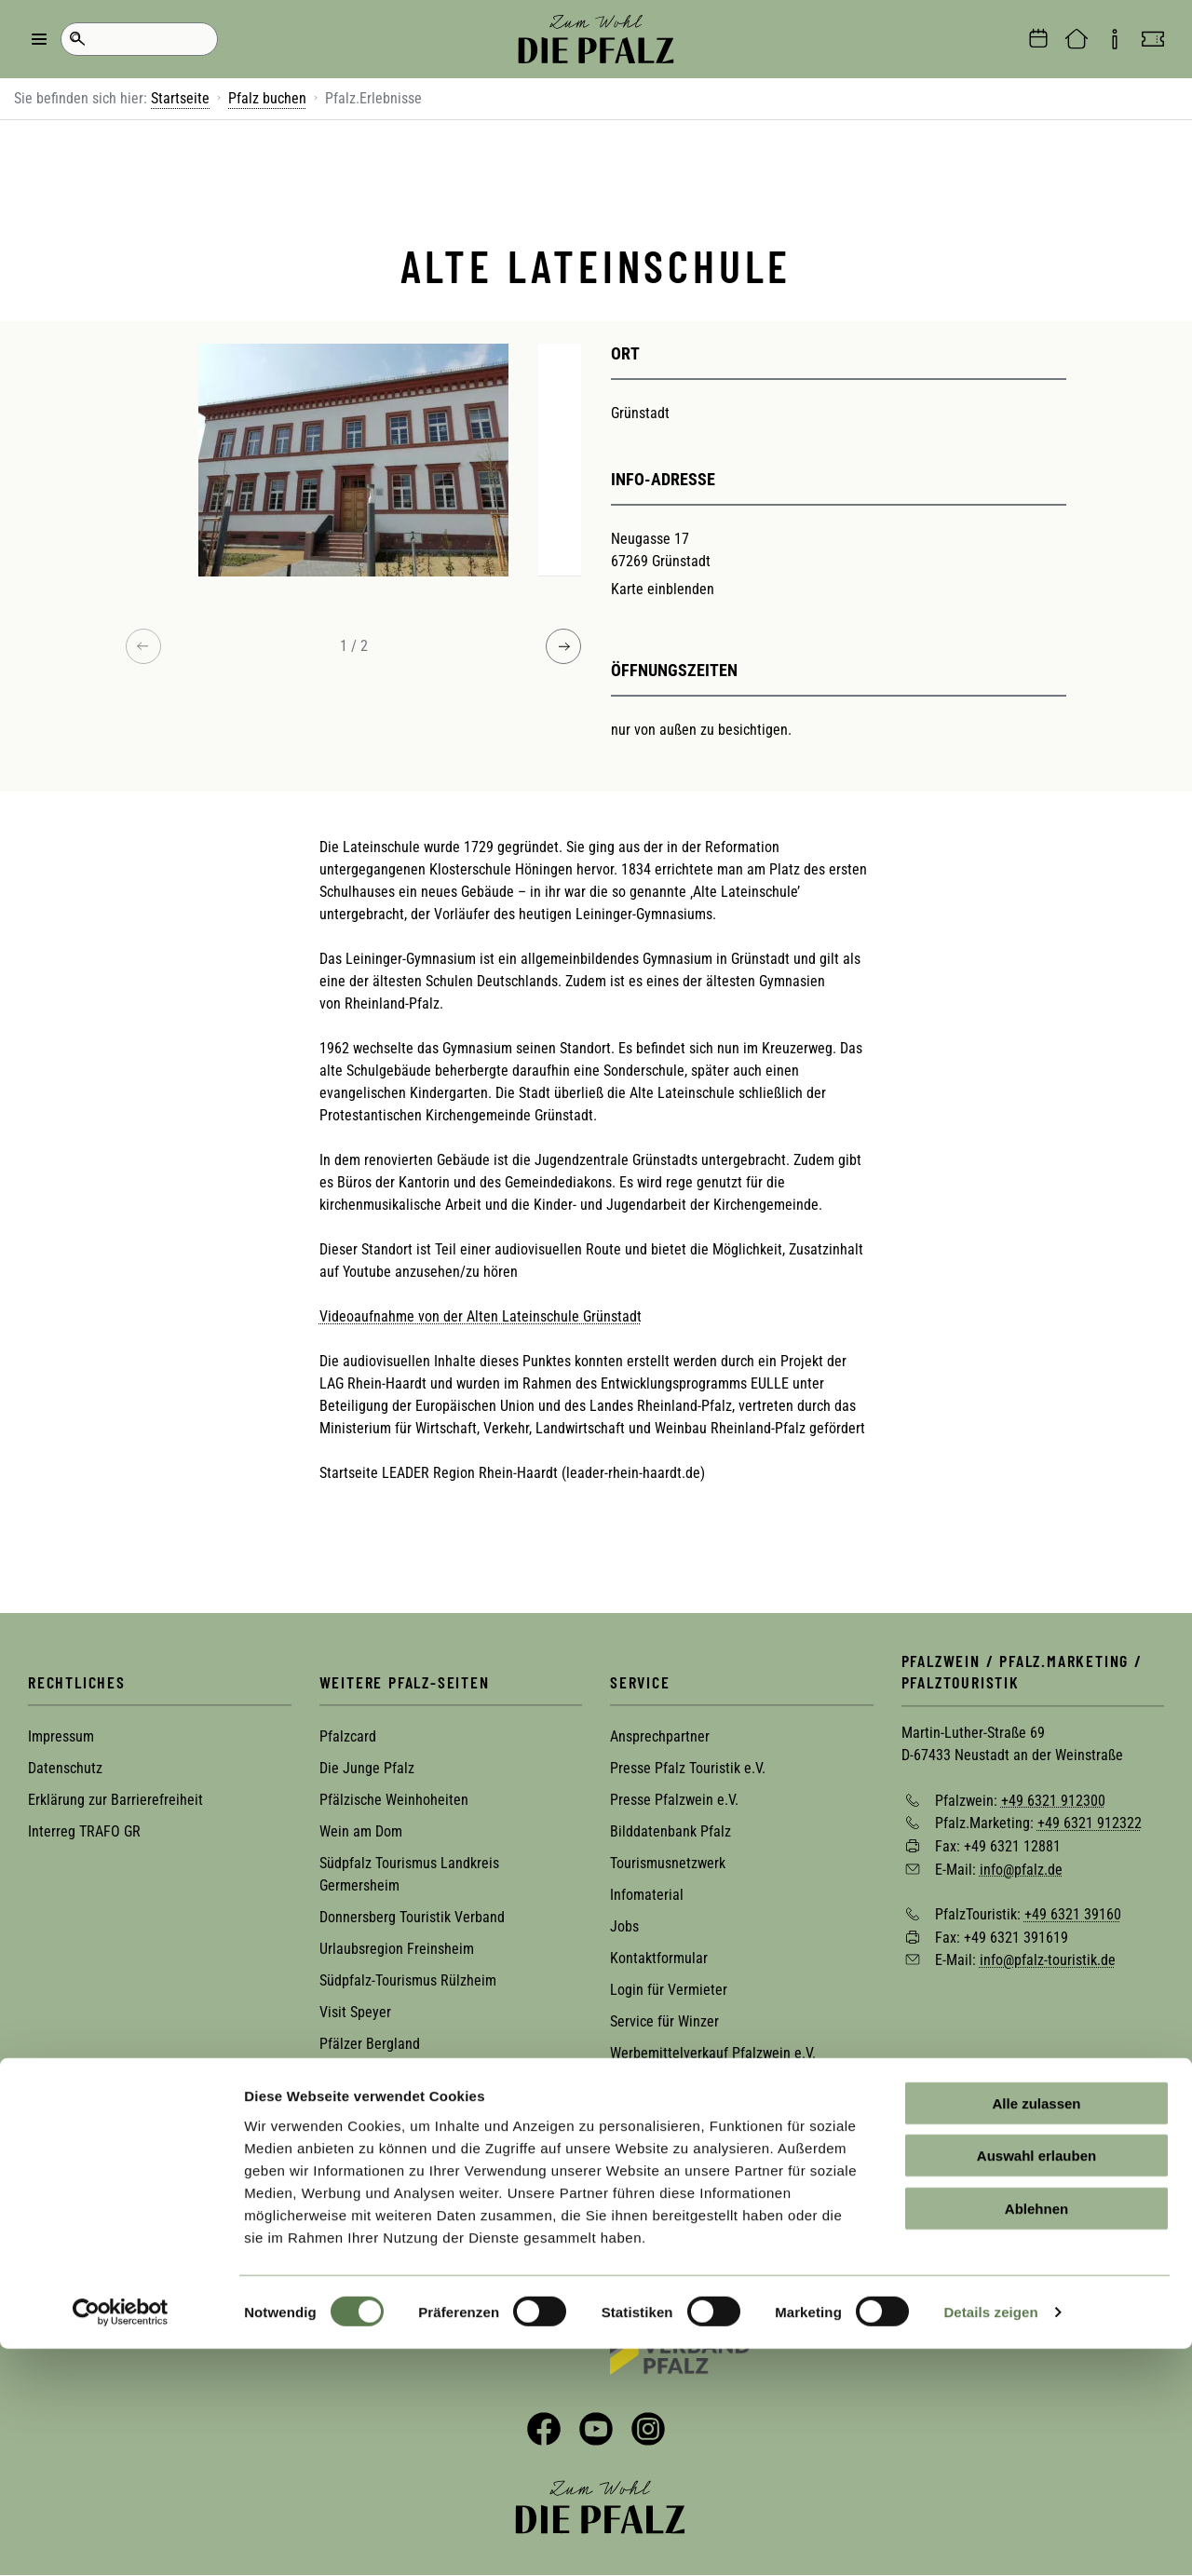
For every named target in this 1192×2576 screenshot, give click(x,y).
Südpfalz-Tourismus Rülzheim (407, 1980)
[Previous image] (143, 646)
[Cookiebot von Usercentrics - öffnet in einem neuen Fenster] (120, 2540)
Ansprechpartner (660, 1736)
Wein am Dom (360, 1831)
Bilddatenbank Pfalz (670, 1831)
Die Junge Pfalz (366, 1768)
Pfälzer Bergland (369, 2044)
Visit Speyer (355, 2012)
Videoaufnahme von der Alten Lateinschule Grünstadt (480, 1316)
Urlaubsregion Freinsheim (396, 1949)
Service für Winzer (664, 2021)
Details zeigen (990, 2539)
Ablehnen (1036, 2435)
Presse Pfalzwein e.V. (674, 1800)
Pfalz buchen (267, 98)
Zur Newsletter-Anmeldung (137, 2245)
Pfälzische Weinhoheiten (393, 1800)
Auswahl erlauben (1036, 2383)
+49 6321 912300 (1053, 1800)
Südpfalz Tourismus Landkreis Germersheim (409, 1874)
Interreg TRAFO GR (84, 1831)
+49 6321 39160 (1072, 1914)
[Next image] (563, 646)
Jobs (624, 1926)
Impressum (61, 1736)
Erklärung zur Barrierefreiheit (115, 1800)
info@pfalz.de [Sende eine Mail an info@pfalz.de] (1021, 1869)
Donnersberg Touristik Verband (412, 1917)
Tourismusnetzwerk (667, 1863)
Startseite (180, 98)
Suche (77, 39)
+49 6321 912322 (1089, 1823)
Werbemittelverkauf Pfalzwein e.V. (713, 2053)
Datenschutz (65, 1768)
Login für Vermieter (668, 1990)
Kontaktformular (659, 1958)
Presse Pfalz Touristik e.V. (687, 1768)
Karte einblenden (662, 589)
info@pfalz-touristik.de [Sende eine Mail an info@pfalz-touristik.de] (1048, 1960)
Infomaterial (647, 1895)
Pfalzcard (347, 1736)
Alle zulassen (1036, 2330)
